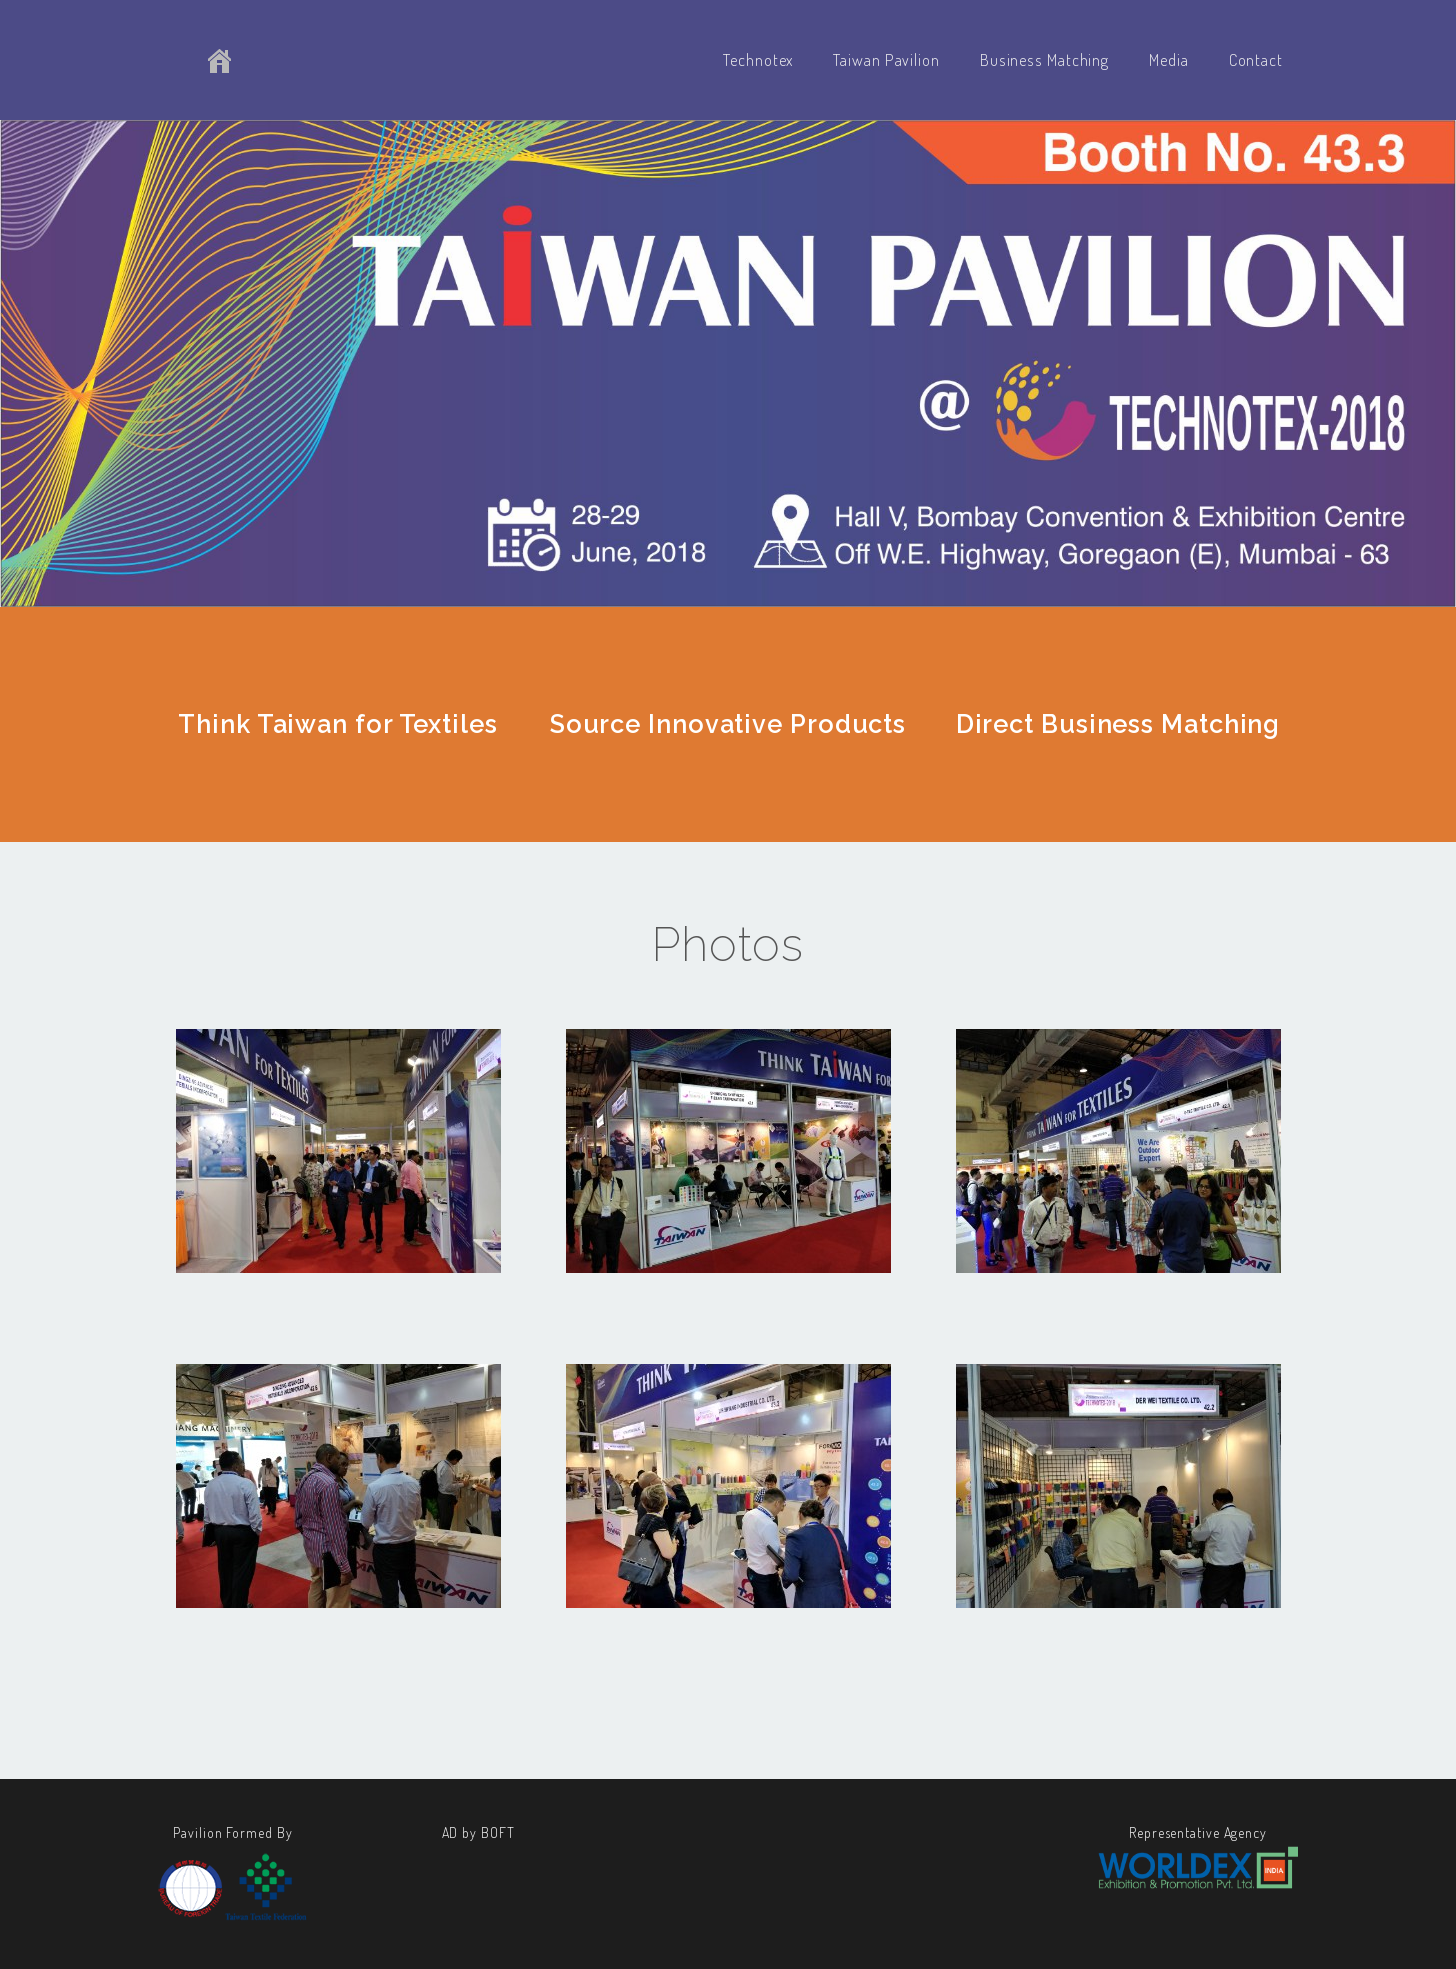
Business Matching (1044, 59)
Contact (1256, 59)
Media (1169, 59)
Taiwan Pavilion (886, 59)
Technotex (758, 59)
